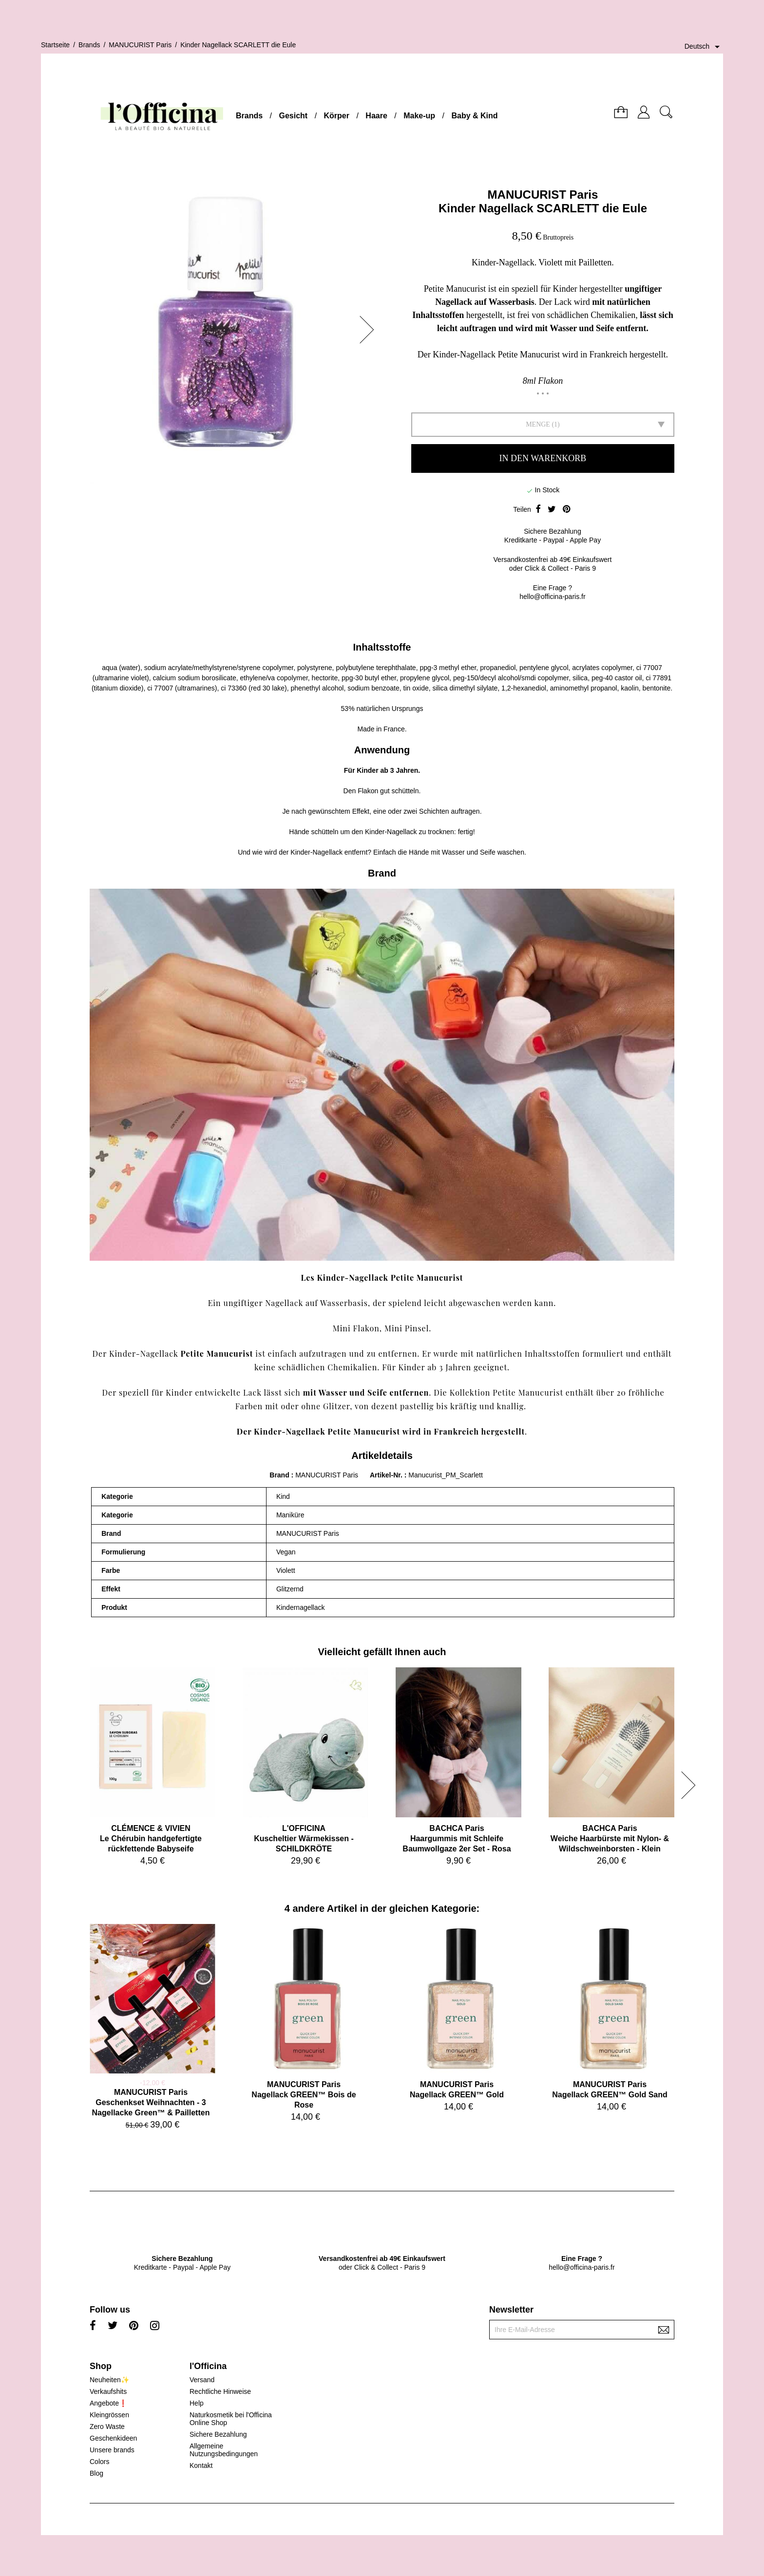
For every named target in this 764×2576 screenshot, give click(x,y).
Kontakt (201, 2465)
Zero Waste (107, 2426)
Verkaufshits (108, 2391)
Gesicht (293, 116)
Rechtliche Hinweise (220, 2391)
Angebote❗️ (108, 2403)
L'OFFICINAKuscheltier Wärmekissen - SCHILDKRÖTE (304, 1838)
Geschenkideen (113, 2438)
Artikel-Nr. (387, 1475)
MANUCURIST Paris (543, 194)
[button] (370, 329)
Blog (96, 2473)
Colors (99, 2461)
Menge (538, 424)
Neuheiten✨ (109, 2380)
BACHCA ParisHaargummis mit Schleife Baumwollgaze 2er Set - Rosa (456, 1838)
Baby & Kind (474, 116)
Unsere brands (112, 2450)
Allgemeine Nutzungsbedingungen (224, 2450)
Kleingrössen (109, 2415)
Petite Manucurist (217, 1353)
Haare (376, 116)
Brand (279, 1475)
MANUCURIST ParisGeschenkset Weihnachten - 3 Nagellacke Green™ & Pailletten (151, 2102)
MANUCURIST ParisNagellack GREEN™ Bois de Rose (303, 2094)
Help (197, 2403)
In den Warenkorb (543, 458)
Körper (336, 116)
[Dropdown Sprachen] (704, 47)
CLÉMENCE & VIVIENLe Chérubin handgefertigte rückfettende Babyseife (151, 1838)
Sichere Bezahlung (218, 2434)
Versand (202, 2380)
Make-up (419, 116)
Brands (249, 116)
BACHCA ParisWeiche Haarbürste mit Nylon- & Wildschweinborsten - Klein (610, 1838)
